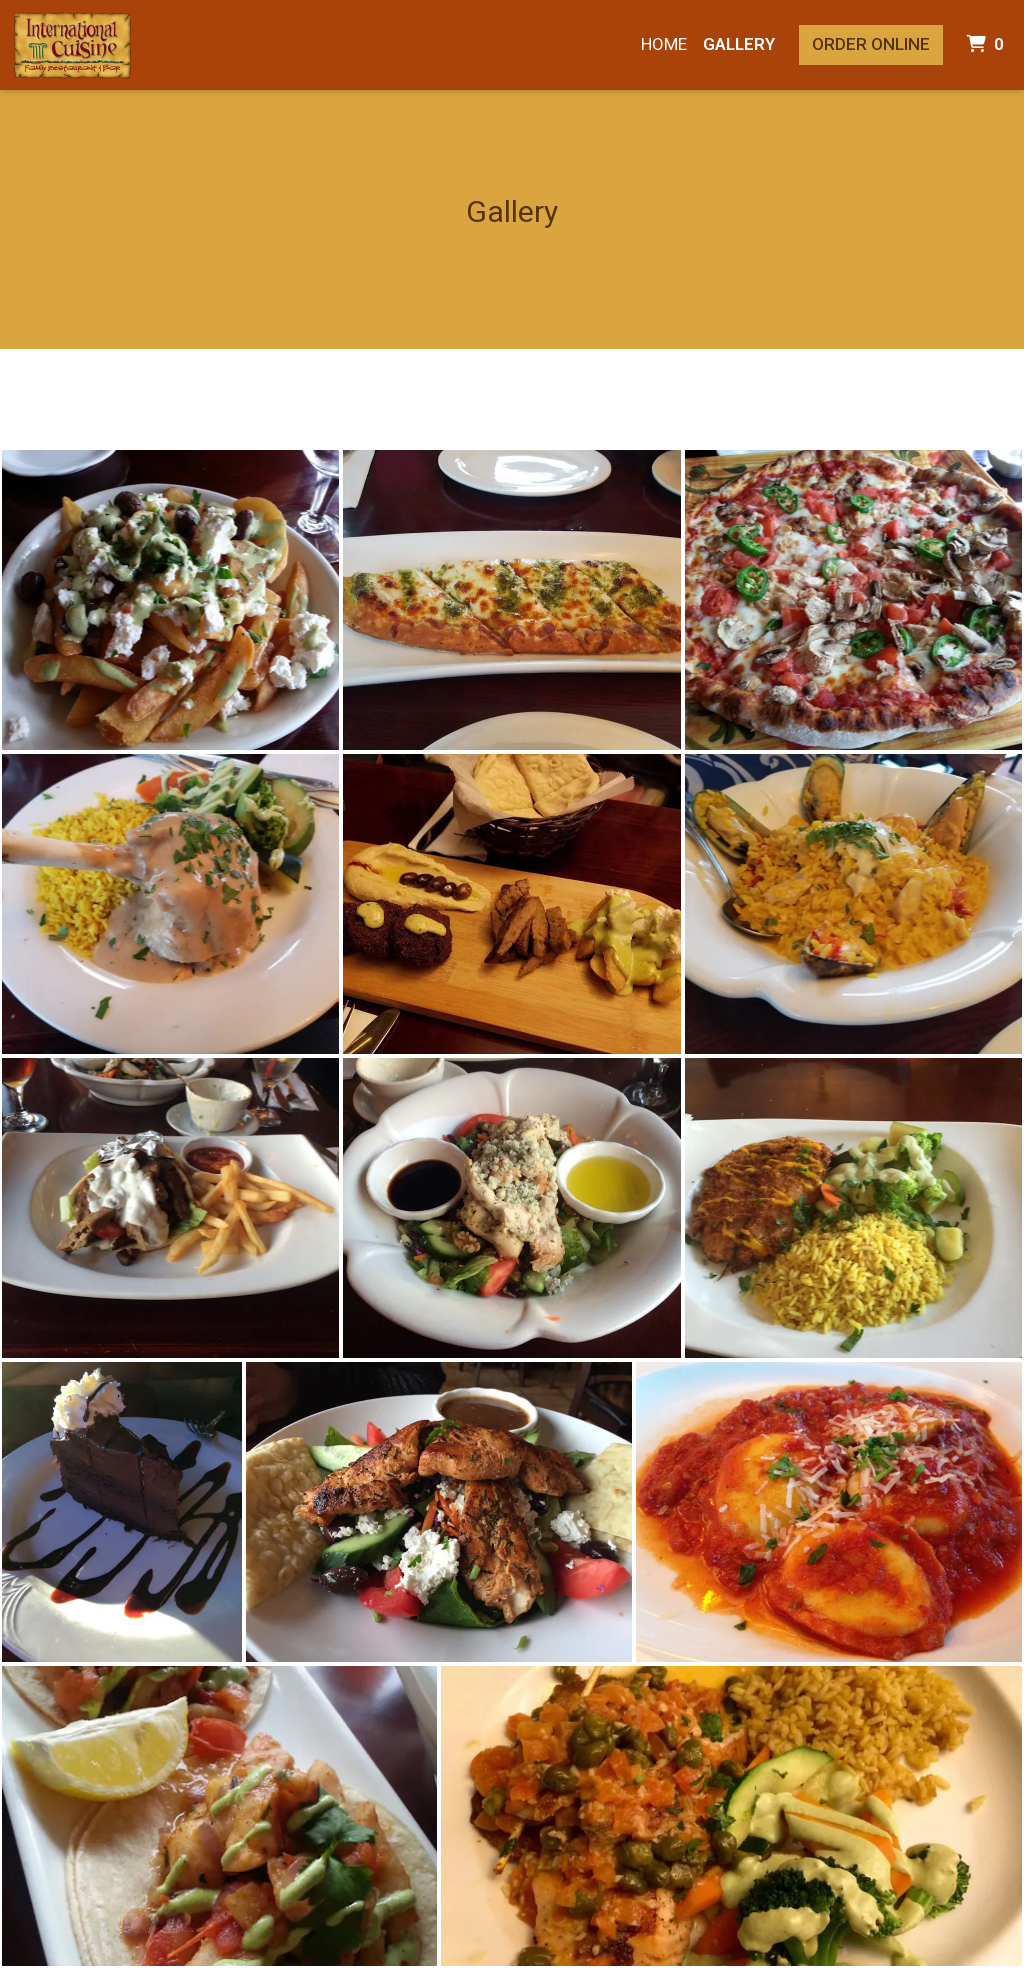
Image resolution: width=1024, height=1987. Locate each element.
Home (664, 44)
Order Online (871, 44)
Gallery (739, 44)
